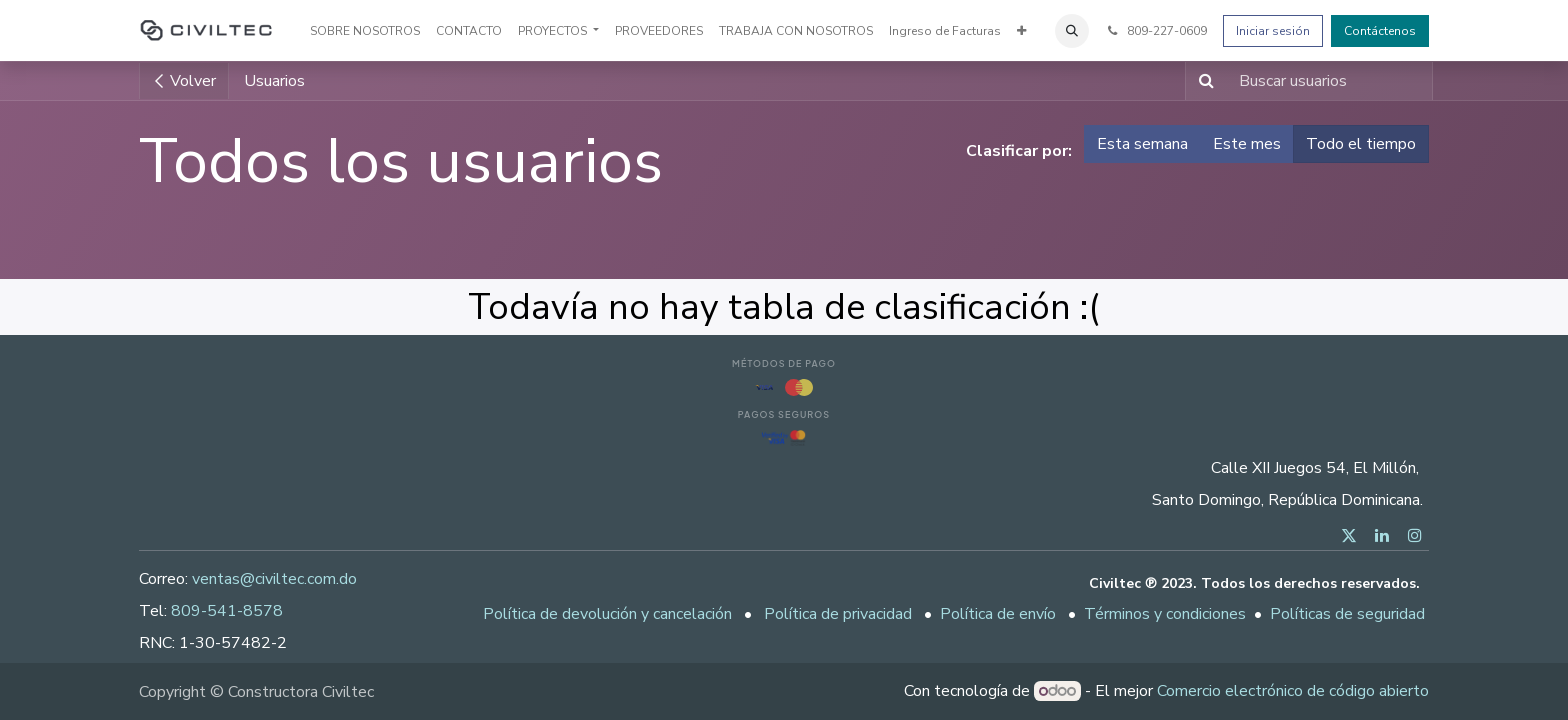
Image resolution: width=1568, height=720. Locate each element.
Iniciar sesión (1273, 31)
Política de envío (998, 614)
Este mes (1247, 144)
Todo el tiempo (1361, 144)
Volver (184, 81)
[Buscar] (1202, 81)
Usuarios (274, 81)
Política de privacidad (838, 614)
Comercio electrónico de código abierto (1293, 691)
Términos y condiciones (1165, 614)
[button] (1072, 31)
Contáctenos (1380, 31)
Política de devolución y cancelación (607, 614)
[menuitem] (365, 31)
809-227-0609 (1156, 31)
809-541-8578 (227, 611)
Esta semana (1142, 144)
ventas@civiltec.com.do (274, 579)
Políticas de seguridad (1347, 614)
